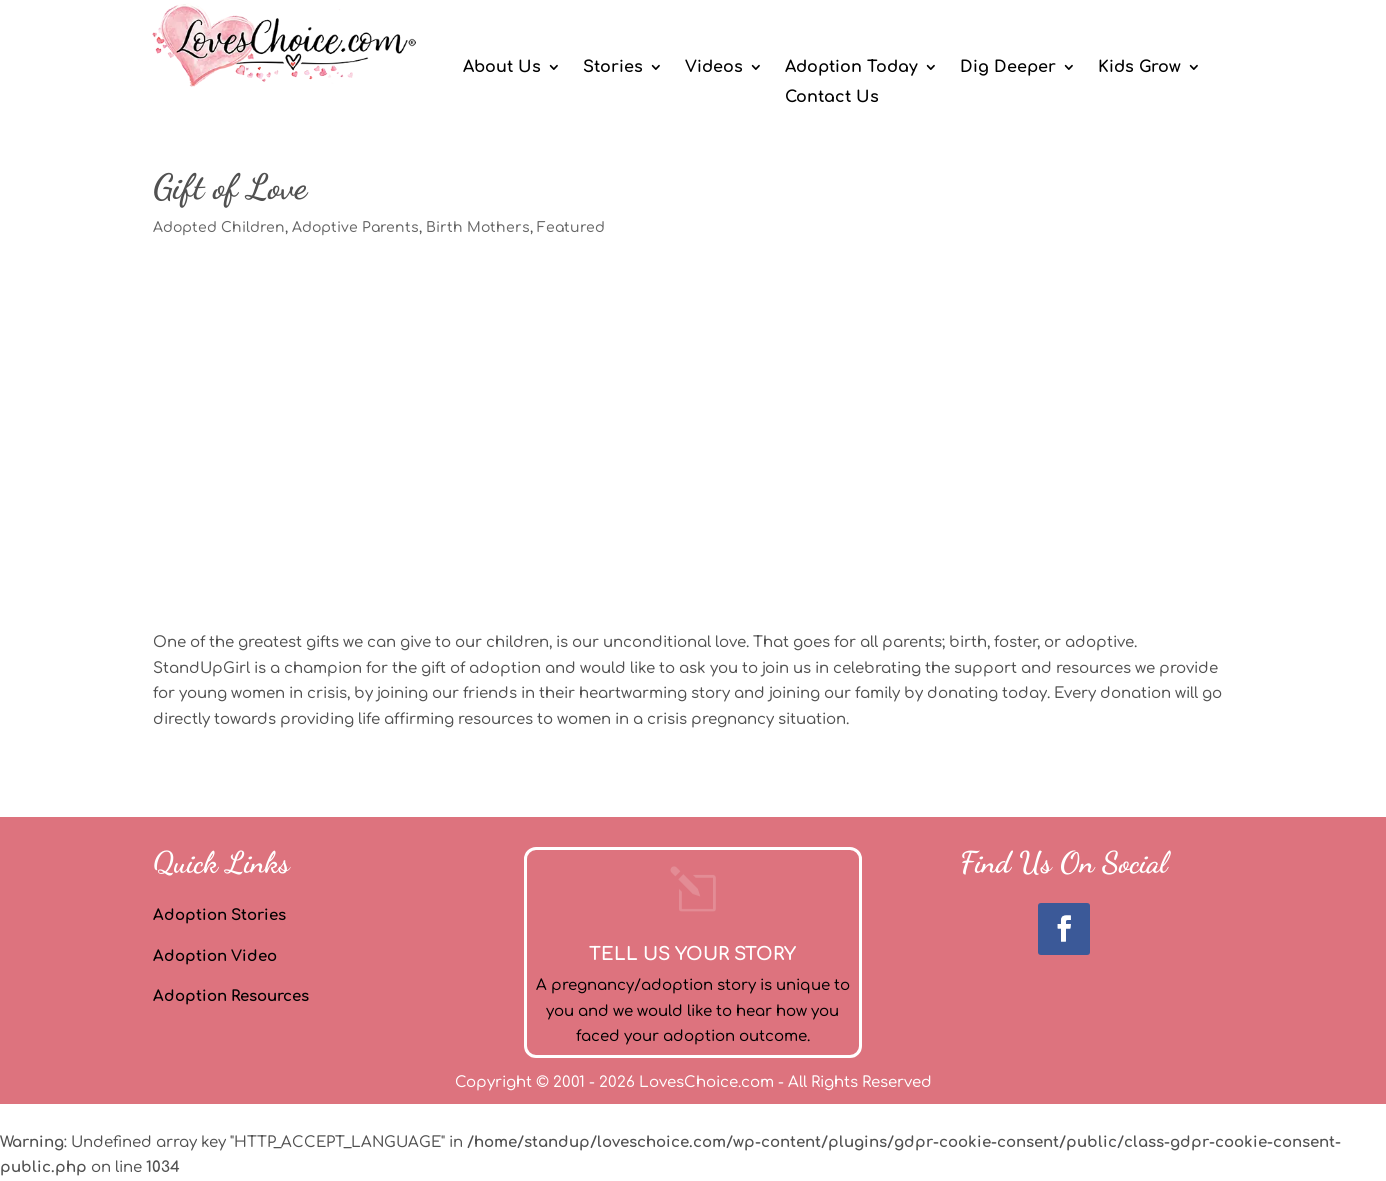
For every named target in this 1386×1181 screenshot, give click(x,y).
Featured (571, 227)
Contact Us (832, 98)
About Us (502, 68)
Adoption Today (851, 68)
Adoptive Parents (355, 227)
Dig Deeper (1008, 68)
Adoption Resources (231, 996)
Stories (613, 68)
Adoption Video (215, 956)
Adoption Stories (219, 915)
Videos (714, 68)
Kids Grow (1139, 68)
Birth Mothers (478, 227)
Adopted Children (219, 227)
